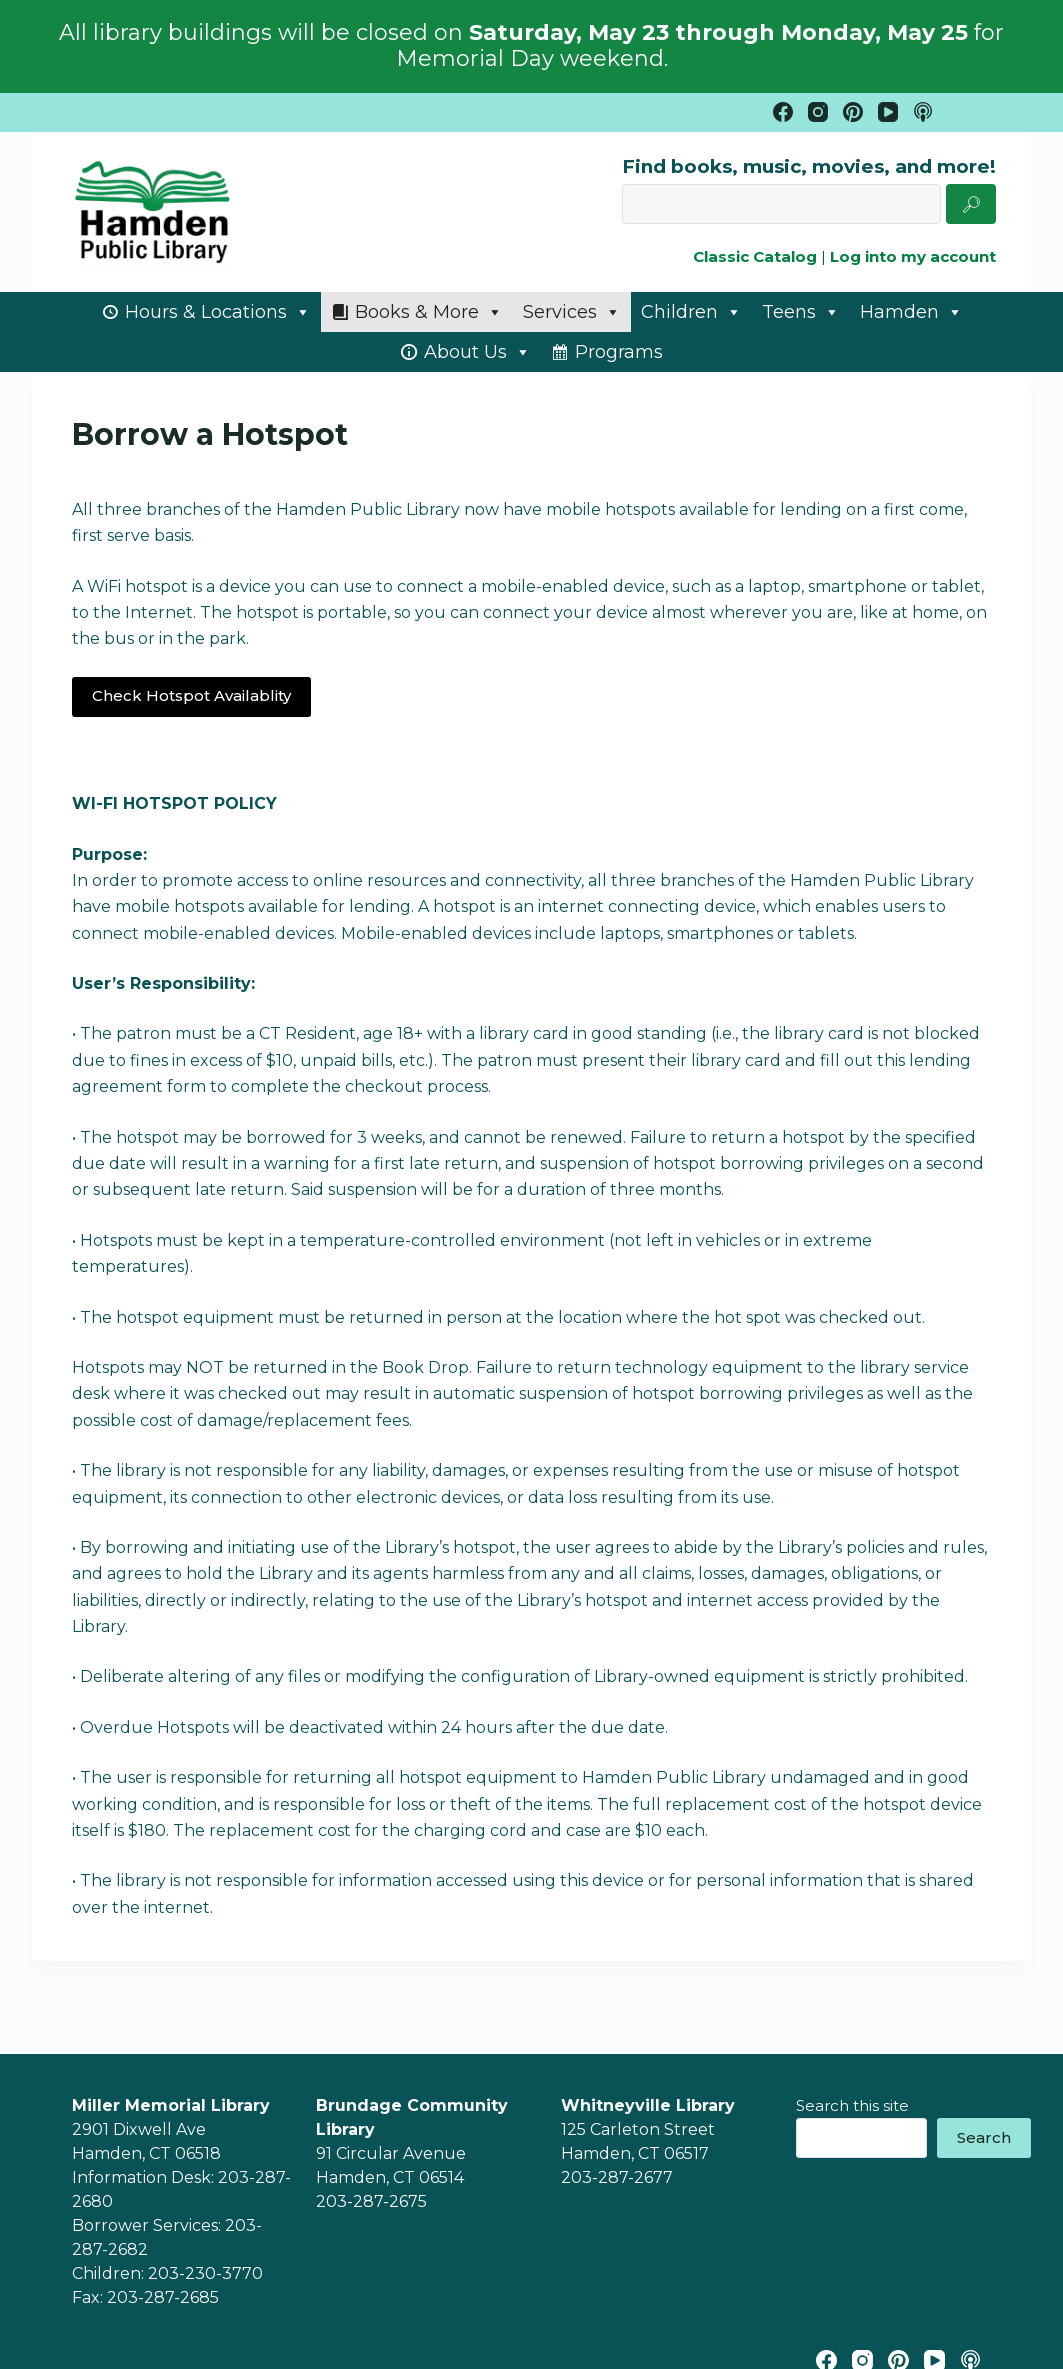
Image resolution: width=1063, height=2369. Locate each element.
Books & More (429, 312)
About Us (477, 352)
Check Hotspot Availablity (191, 695)
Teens (801, 312)
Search (984, 2137)
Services (572, 312)
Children (691, 312)
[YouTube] (888, 112)
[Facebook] (783, 112)
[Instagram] (818, 112)
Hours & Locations (218, 312)
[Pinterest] (853, 112)
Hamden (911, 312)
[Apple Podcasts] (923, 112)
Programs (619, 352)
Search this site (852, 2105)
